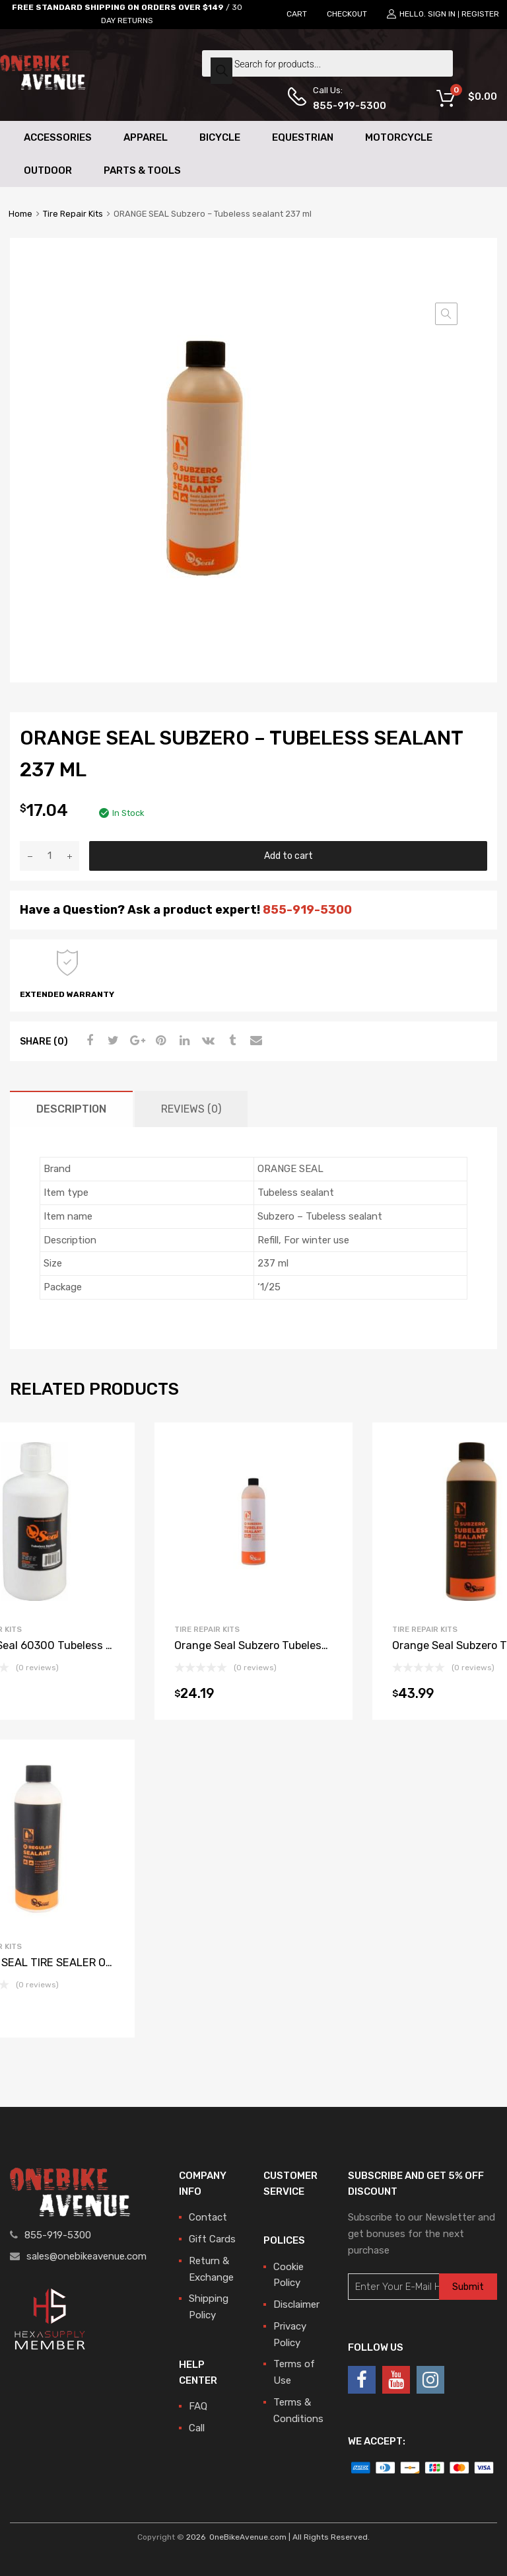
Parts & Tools (142, 170)
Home (20, 214)
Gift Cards (212, 2239)
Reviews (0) (191, 1109)
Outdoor (48, 170)
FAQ (198, 2406)
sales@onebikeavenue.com (86, 2256)
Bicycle (219, 137)
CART (297, 13)
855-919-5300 (345, 106)
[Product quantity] (49, 856)
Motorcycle (398, 137)
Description (71, 1109)
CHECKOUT (347, 13)
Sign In (442, 13)
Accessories (58, 137)
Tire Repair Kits (73, 214)
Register (480, 13)
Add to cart (288, 855)
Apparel (145, 137)
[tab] (71, 1109)
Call (197, 2428)
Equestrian (302, 137)
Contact (208, 2217)
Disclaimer (296, 2304)
